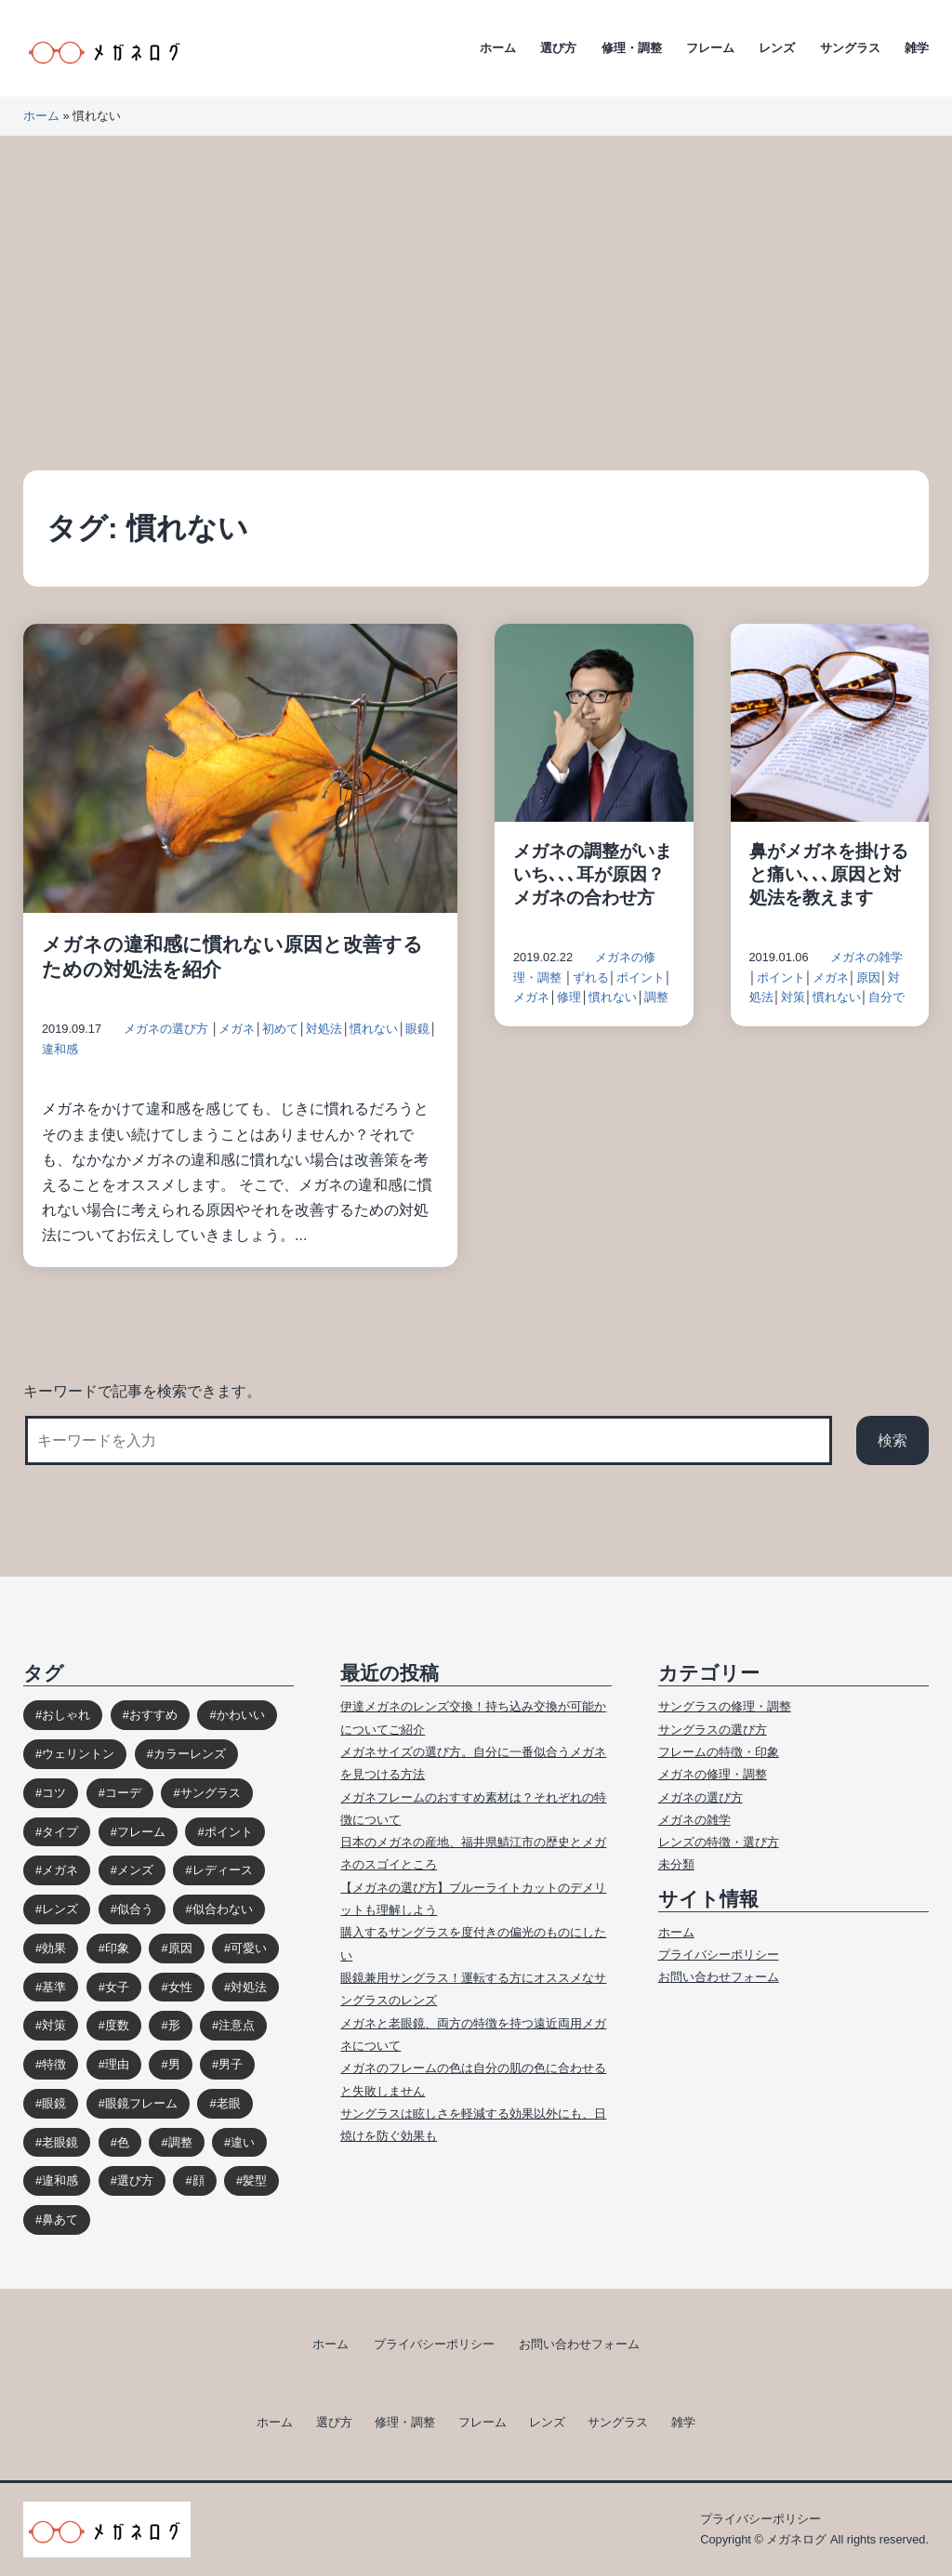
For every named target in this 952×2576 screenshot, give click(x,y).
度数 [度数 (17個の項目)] (117, 2025)
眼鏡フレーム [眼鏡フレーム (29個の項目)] (141, 2103)
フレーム (710, 48)
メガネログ (796, 2539)
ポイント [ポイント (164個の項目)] (229, 1832)
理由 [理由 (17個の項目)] (117, 2064)
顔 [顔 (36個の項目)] (198, 2180)
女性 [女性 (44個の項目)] (180, 1987)
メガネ (236, 1029)
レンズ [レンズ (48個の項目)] (60, 1909)
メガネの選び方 (166, 1029)
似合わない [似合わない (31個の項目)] (222, 1909)
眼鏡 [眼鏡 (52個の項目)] (54, 2103)
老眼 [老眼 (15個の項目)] (229, 2103)
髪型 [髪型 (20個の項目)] (255, 2180)
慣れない (374, 1029)
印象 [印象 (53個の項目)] (117, 1948)
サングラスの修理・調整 (724, 1706)
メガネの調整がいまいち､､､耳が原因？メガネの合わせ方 (592, 874)
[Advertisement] (476, 303)
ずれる (591, 977)
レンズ (777, 48)
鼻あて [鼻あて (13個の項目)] (60, 2219)
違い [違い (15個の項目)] (243, 2142)
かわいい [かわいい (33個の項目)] (241, 1715)
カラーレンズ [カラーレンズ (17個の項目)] (189, 1754)
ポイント (640, 977)
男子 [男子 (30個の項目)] (230, 2064)
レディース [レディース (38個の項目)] (222, 1870)
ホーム (498, 48)
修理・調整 (632, 48)
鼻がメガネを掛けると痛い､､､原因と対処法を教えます (828, 874)
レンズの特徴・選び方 (718, 1842)
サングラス (850, 48)
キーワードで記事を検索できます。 (142, 1391)
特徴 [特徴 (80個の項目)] (54, 2064)
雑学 (917, 48)
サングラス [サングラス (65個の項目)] (210, 1793)
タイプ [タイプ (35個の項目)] (60, 1832)
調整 (656, 997)
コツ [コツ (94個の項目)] (54, 1793)
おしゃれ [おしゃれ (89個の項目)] (66, 1715)
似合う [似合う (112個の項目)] (135, 1909)
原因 (868, 977)
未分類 (676, 1864)
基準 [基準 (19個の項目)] (54, 1987)
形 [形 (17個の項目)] (174, 2025)
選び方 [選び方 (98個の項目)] (135, 2180)
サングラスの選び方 (712, 1730)
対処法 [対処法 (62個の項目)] (249, 1987)
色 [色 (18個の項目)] (123, 2142)
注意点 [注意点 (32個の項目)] (236, 2025)
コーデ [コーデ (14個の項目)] (123, 1793)
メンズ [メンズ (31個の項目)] (135, 1870)
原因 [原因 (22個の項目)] (180, 1948)
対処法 (324, 1029)
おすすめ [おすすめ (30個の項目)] (153, 1715)
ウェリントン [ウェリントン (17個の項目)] (78, 1754)
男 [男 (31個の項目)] (174, 2064)
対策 (793, 997)
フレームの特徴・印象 (718, 1752)
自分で (886, 997)
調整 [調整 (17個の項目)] (180, 2142)
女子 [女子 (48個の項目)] (117, 1987)
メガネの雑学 (866, 957)
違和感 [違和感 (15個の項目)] (60, 2180)
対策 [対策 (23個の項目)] (54, 2025)
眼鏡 (417, 1029)
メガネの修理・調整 (712, 1774)
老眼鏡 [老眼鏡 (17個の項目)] (60, 2142)
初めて (280, 1029)
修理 (569, 997)
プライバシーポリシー (718, 1955)
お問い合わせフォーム (718, 1977)
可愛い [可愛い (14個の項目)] (249, 1948)
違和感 (60, 1049)
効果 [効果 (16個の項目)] (54, 1948)
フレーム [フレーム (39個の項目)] (141, 1832)
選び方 (558, 48)
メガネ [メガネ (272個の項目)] (60, 1870)
